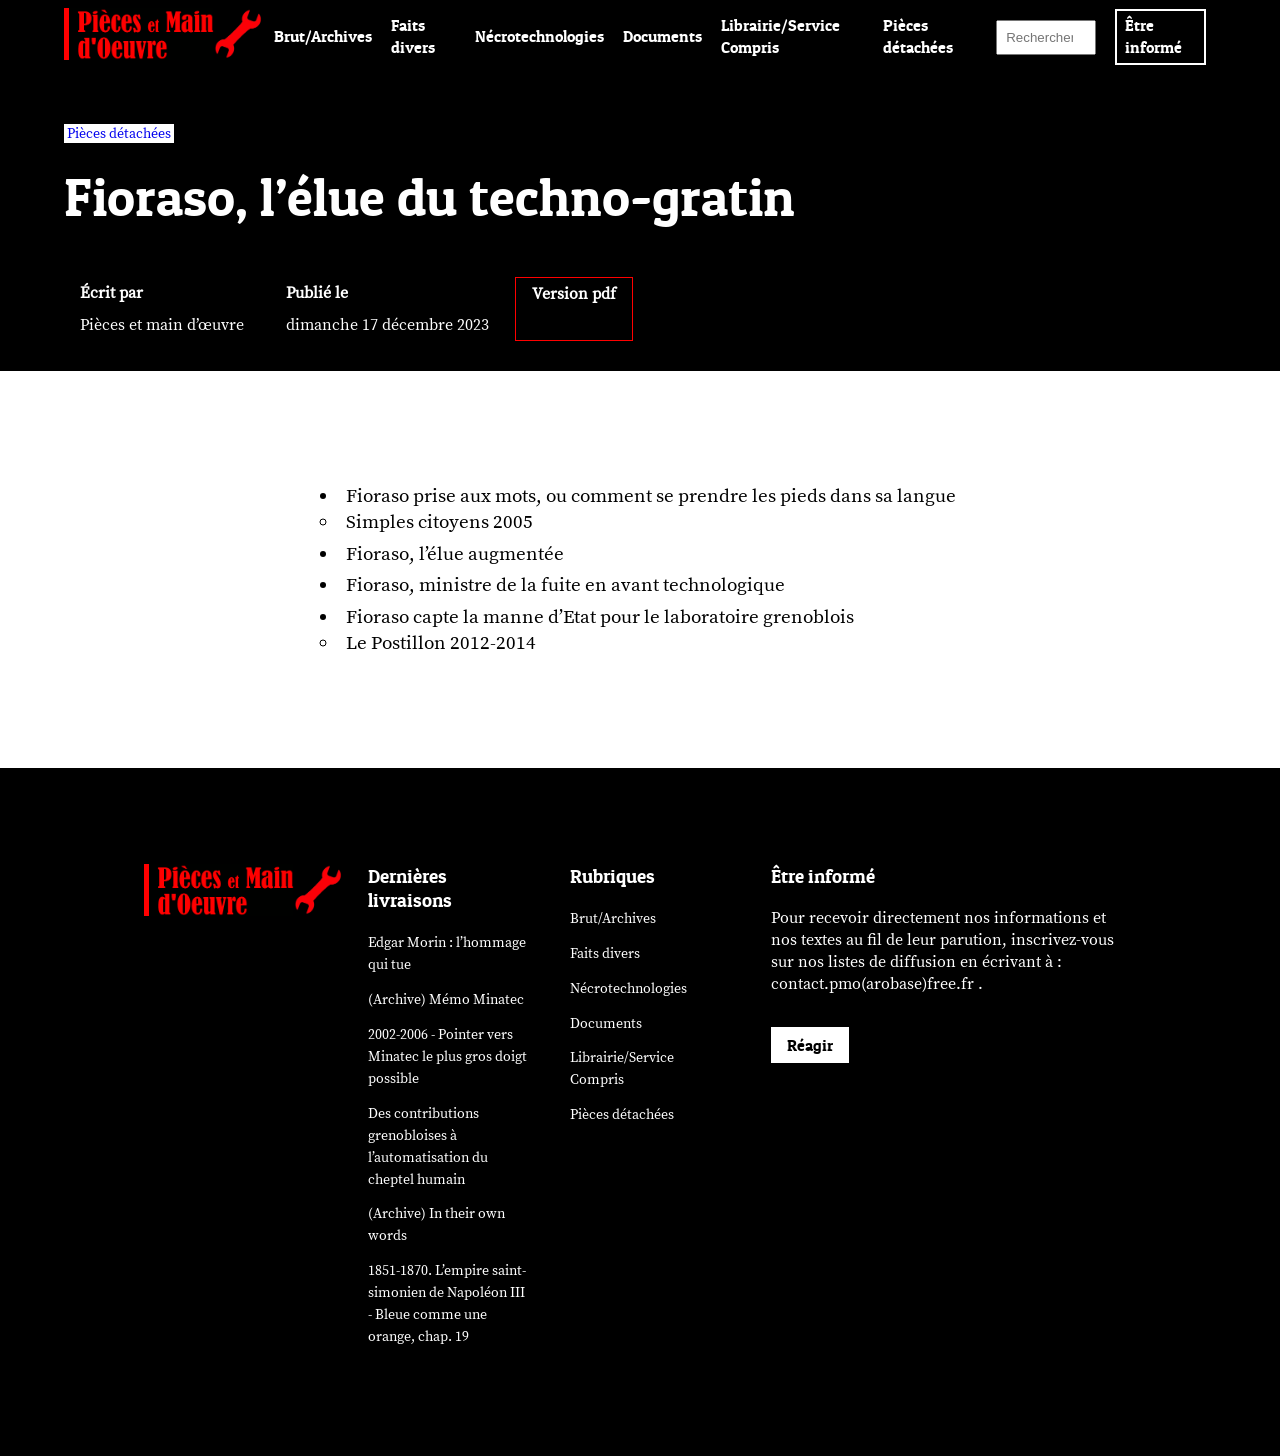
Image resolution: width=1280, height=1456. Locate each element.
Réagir (810, 1045)
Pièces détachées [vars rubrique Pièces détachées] (119, 133)
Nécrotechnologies (539, 36)
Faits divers (605, 953)
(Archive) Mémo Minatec (446, 999)
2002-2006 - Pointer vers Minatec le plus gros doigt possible (447, 1056)
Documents (662, 36)
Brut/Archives (323, 36)
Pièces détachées (622, 1114)
